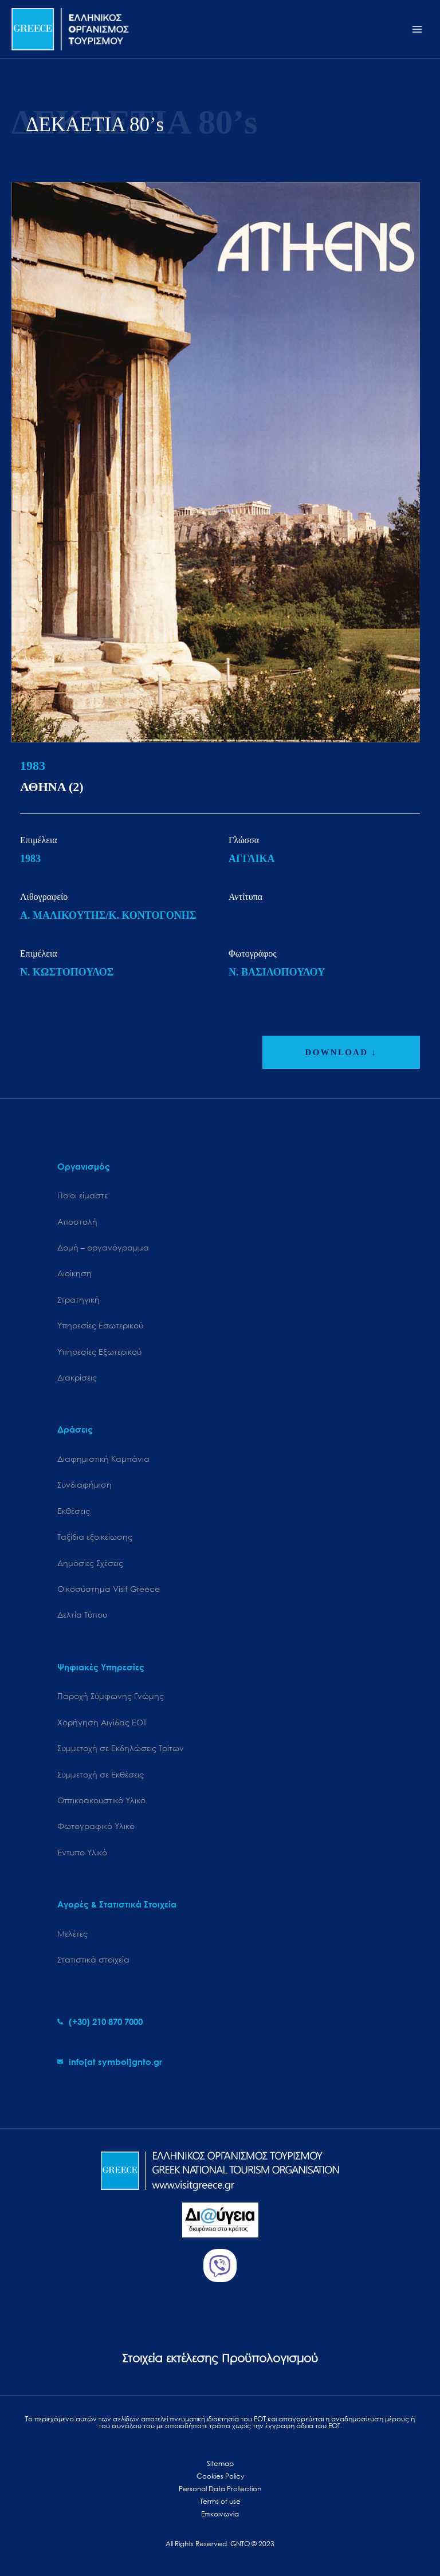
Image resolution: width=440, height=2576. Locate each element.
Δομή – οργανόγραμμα (103, 1247)
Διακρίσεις (77, 1377)
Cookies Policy (220, 2476)
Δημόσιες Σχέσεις (90, 1563)
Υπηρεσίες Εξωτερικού (99, 1351)
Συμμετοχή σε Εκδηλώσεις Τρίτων (120, 1748)
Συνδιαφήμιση (84, 1484)
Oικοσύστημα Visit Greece (108, 1588)
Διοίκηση (74, 1273)
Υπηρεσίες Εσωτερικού (100, 1325)
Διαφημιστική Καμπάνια (103, 1458)
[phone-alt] (100, 2021)
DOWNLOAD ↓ (341, 1052)
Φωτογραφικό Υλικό (96, 1825)
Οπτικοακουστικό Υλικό (101, 1800)
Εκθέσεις (73, 1510)
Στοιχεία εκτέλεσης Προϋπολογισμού (220, 2358)
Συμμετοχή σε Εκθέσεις (100, 1774)
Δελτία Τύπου (82, 1614)
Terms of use (220, 2501)
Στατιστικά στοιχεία (93, 1959)
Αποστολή (77, 1221)
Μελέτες (72, 1933)
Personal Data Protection (220, 2489)
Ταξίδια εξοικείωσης (94, 1536)
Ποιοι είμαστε (82, 1195)
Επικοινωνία (220, 2514)
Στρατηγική (78, 1299)
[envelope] (109, 2061)
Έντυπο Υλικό (82, 1852)
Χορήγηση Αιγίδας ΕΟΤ (102, 1722)
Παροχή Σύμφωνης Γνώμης (110, 1695)
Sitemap (220, 2463)
